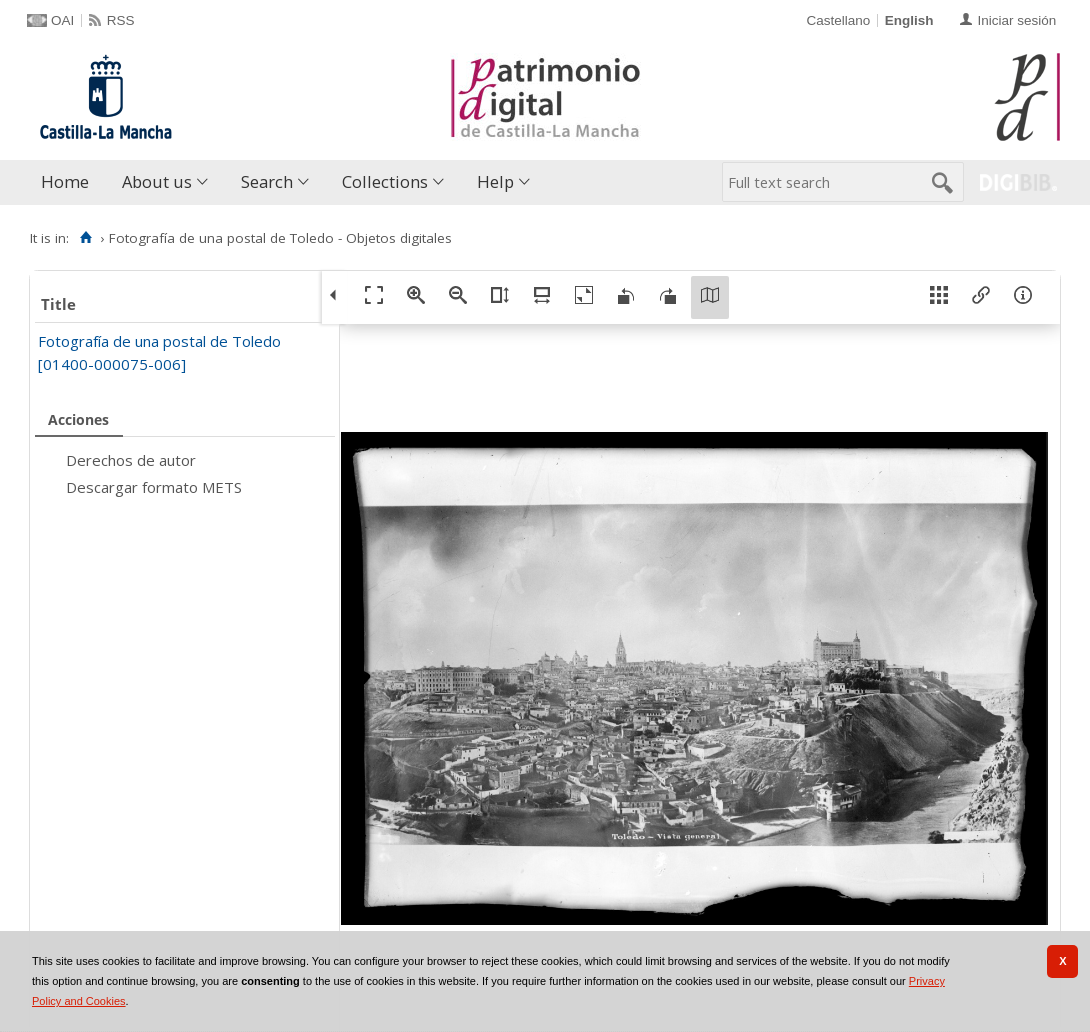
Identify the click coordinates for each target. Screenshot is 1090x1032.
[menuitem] (69, 182)
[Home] (85, 238)
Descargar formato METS (154, 487)
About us (157, 181)
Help (495, 181)
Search (267, 181)
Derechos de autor (131, 460)
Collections (385, 181)
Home (65, 181)
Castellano (838, 20)
